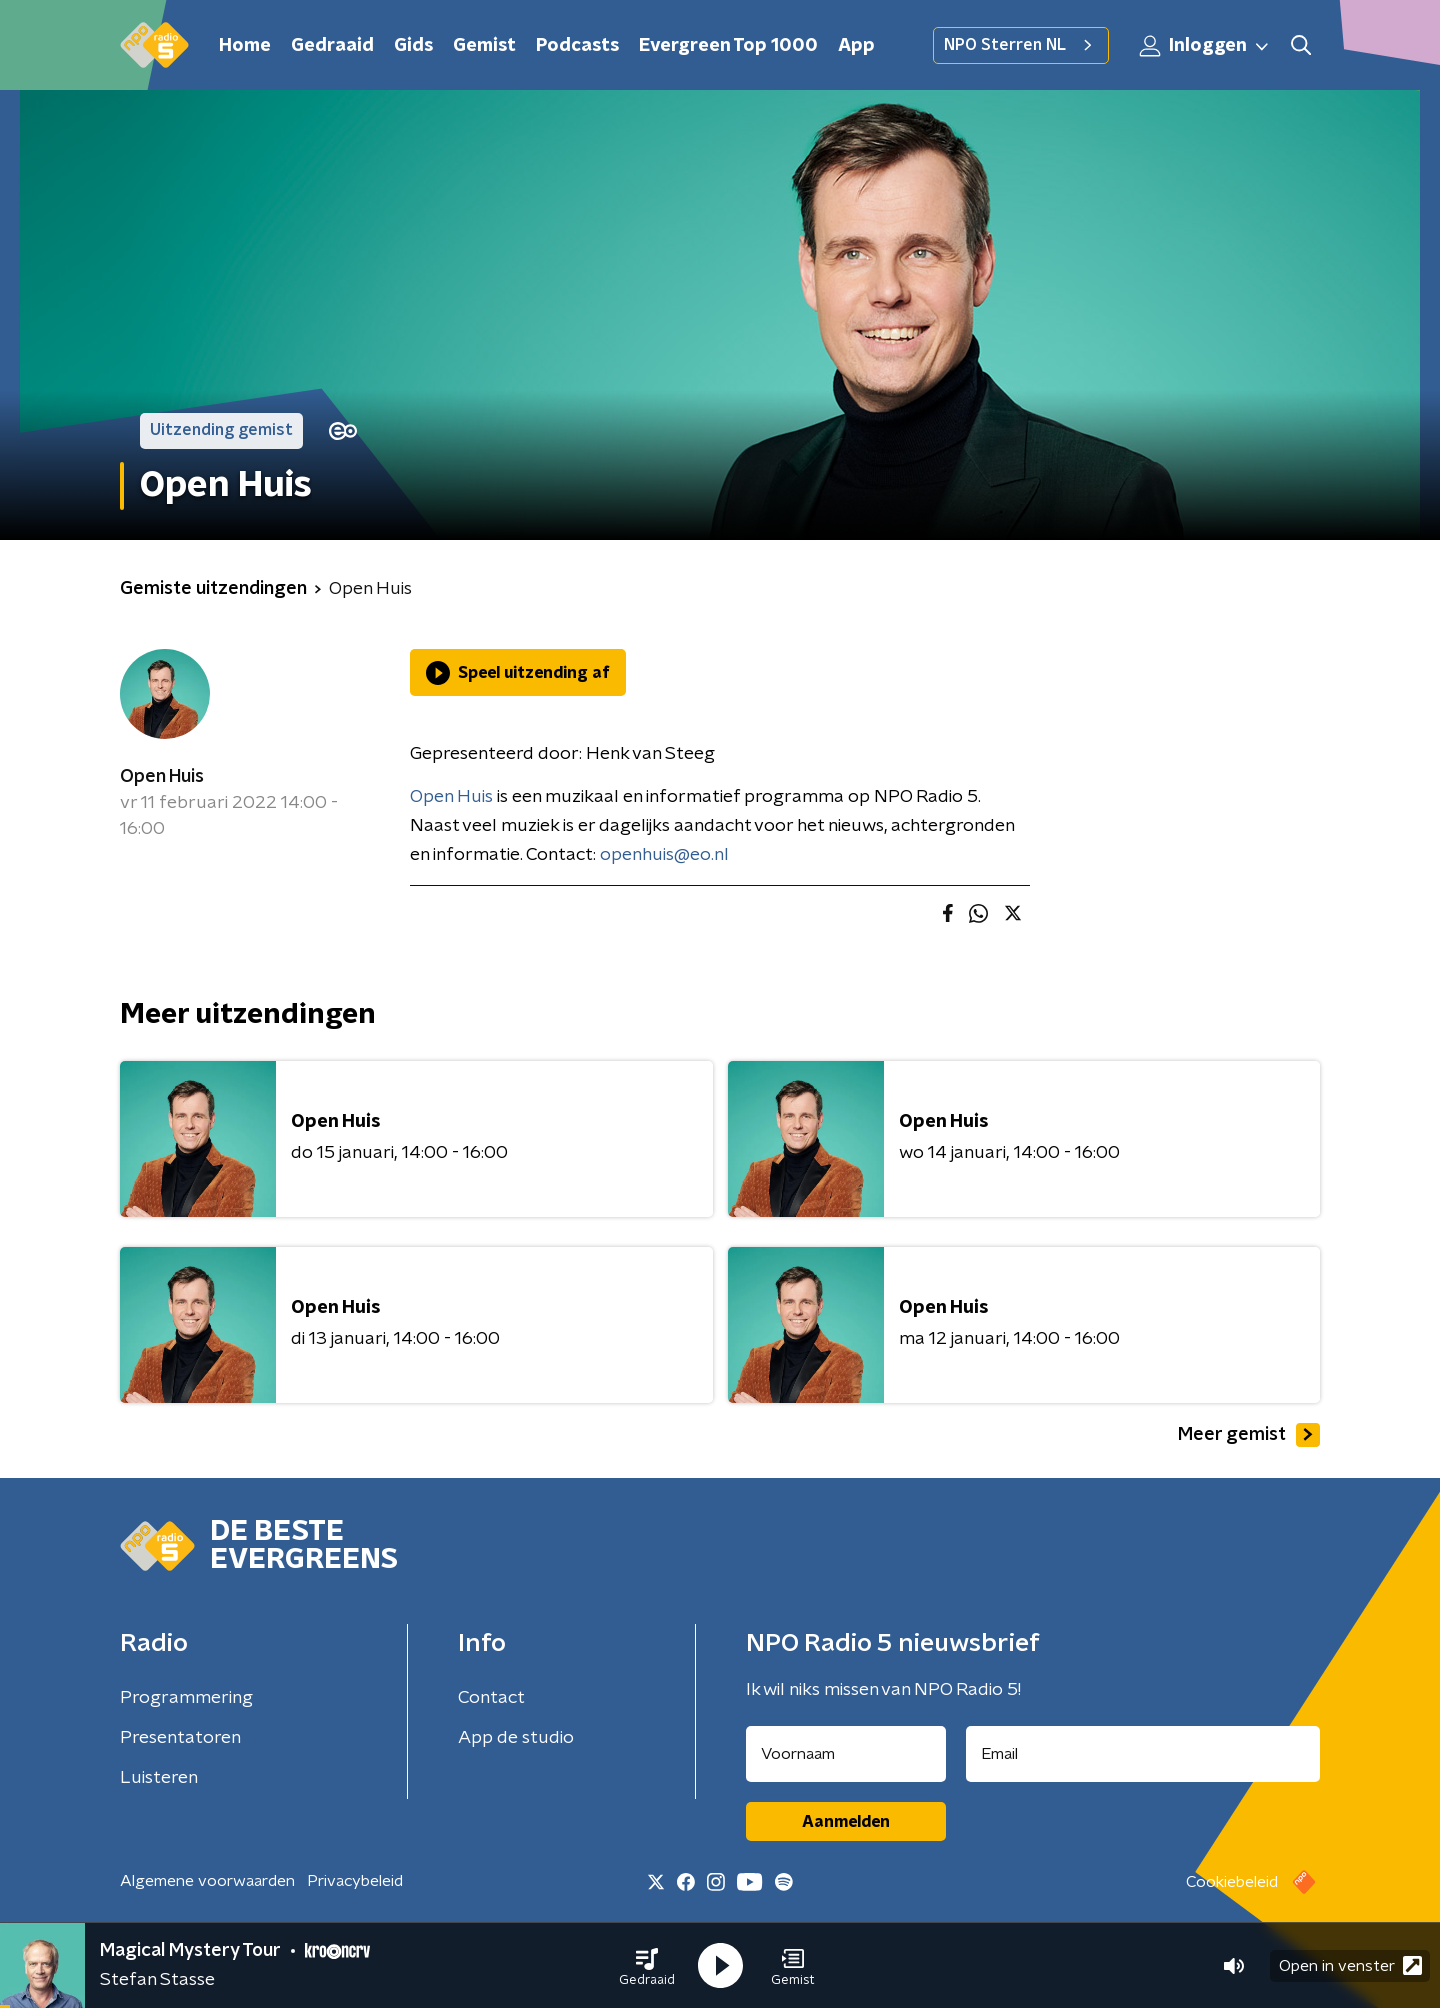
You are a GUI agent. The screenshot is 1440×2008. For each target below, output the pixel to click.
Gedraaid (332, 46)
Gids (413, 46)
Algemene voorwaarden (207, 1881)
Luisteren (159, 1778)
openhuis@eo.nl (664, 855)
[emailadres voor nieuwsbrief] (1143, 1754)
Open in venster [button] (1350, 1965)
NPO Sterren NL (1021, 45)
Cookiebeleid (1232, 1882)
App (856, 46)
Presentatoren (180, 1738)
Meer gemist (1249, 1435)
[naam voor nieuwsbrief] (846, 1754)
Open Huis (162, 777)
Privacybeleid (355, 1881)
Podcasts (577, 46)
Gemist (484, 46)
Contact (491, 1698)
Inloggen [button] (1205, 46)
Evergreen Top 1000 (728, 46)
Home (245, 46)
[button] (647, 1966)
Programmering (186, 1698)
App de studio (516, 1738)
